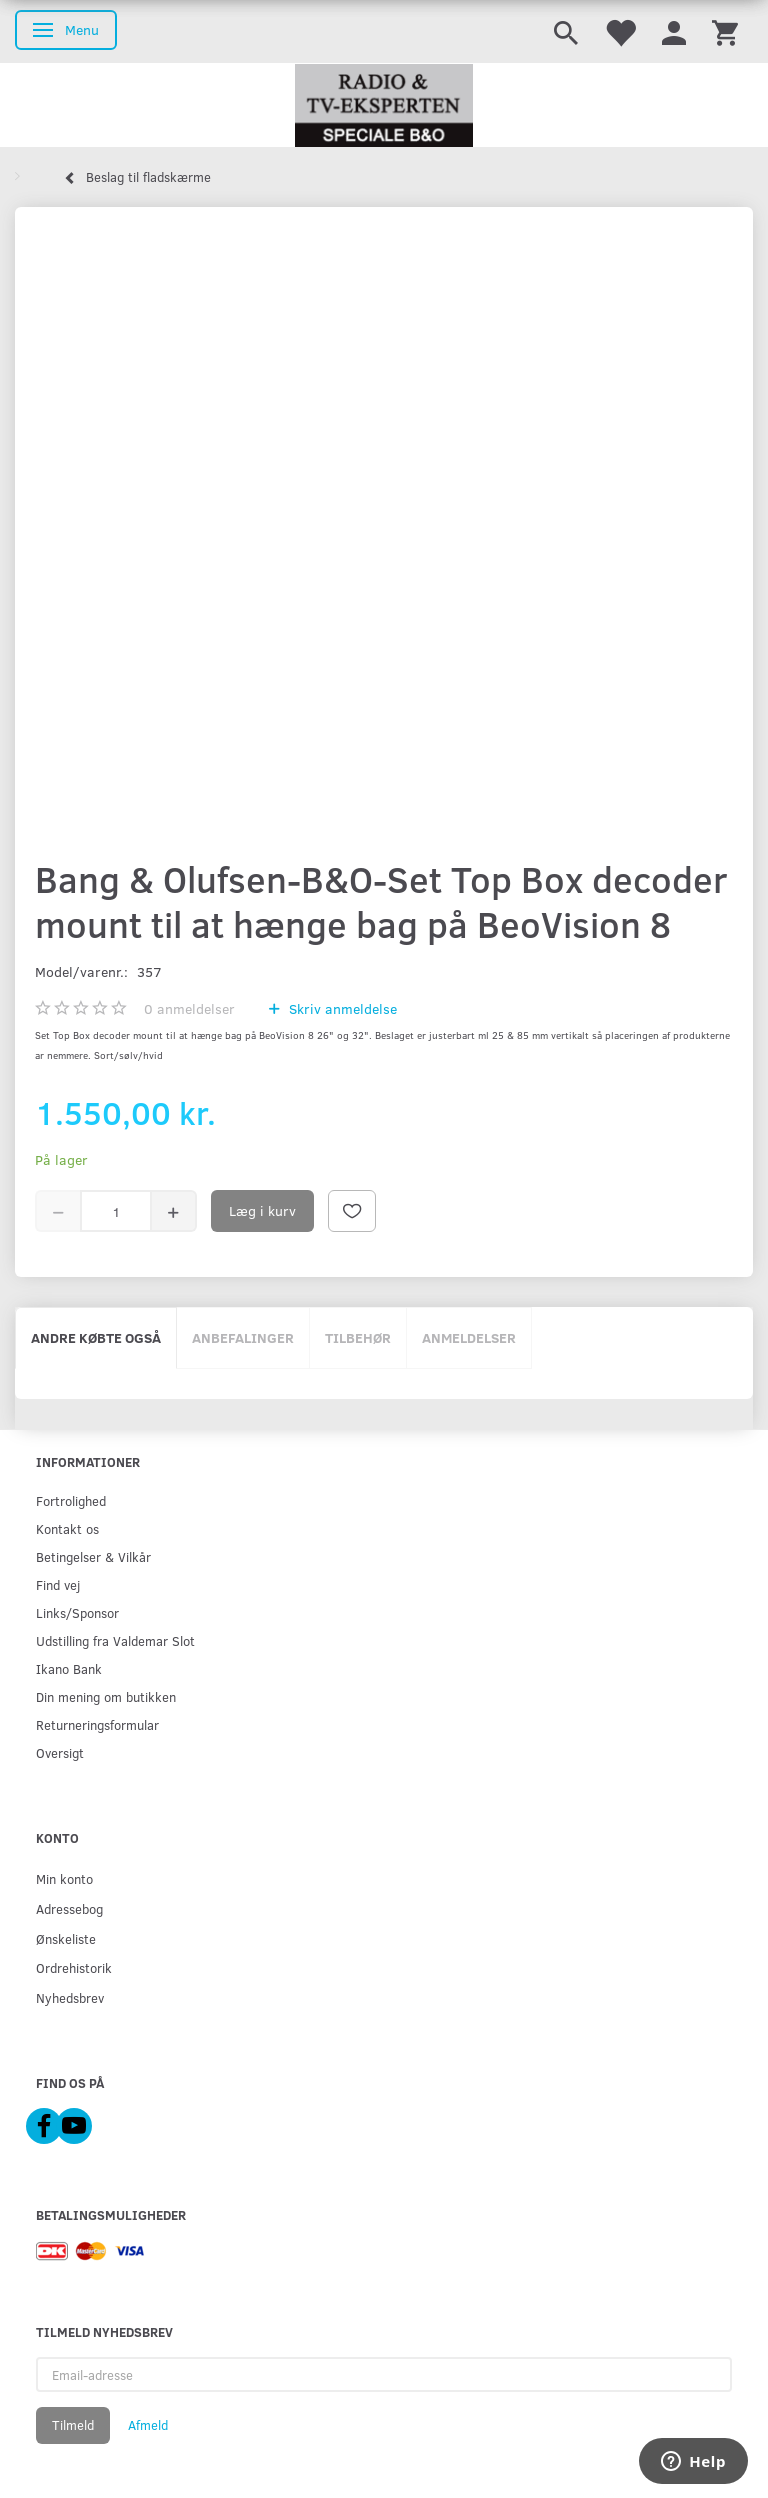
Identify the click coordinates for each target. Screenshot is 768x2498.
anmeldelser (189, 1008)
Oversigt (60, 1752)
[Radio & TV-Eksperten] (384, 106)
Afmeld (148, 2425)
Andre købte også (96, 1337)
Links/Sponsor (77, 1612)
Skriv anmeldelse (341, 1008)
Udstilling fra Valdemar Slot (115, 1640)
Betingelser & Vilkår (93, 1556)
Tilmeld (73, 2425)
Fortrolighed (71, 1500)
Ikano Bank (69, 1668)
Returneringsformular (97, 1724)
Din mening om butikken (106, 1696)
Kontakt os (67, 1528)
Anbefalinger (243, 1337)
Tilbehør (358, 1337)
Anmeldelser (469, 1337)
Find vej (58, 1584)
